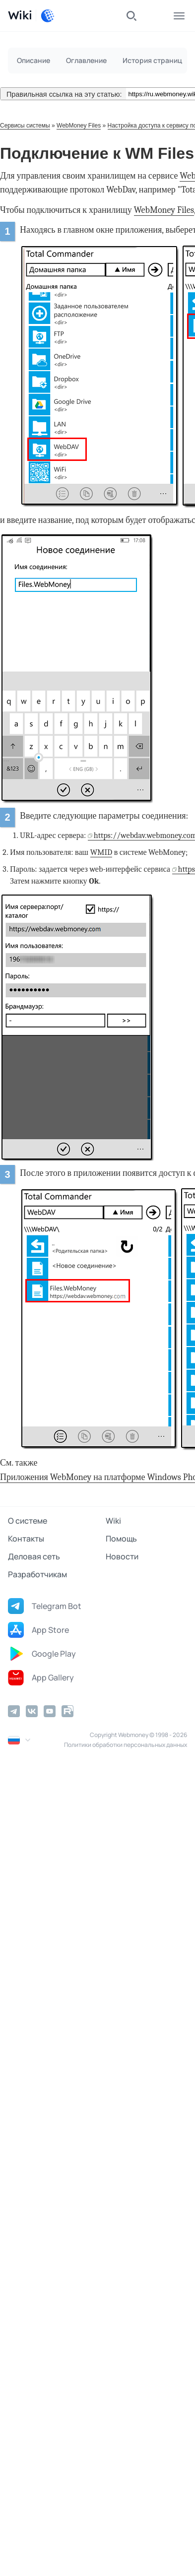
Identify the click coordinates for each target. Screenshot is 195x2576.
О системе (27, 1520)
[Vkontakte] (32, 1711)
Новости (122, 1556)
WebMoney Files (79, 125)
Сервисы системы (25, 125)
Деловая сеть (34, 1556)
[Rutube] (67, 1711)
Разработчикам (37, 1574)
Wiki (113, 1520)
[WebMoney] (48, 16)
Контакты (26, 1538)
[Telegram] (14, 1711)
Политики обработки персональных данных (125, 1744)
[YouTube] (50, 1711)
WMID (101, 852)
